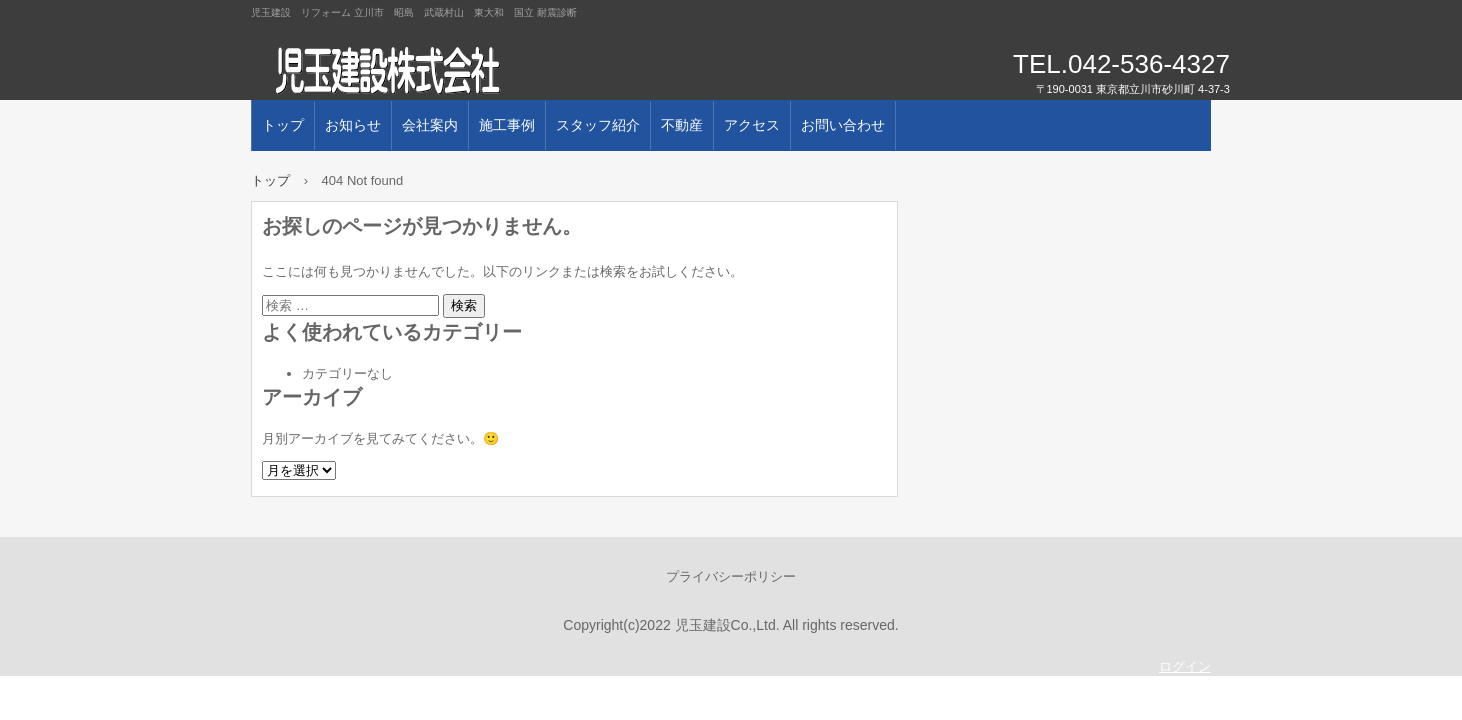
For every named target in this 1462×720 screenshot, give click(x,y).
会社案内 (430, 125)
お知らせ (353, 125)
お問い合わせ (843, 125)
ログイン (1185, 666)
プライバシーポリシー (731, 576)
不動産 (682, 125)
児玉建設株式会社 (481, 70)
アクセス (752, 125)
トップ (283, 125)
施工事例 (507, 125)
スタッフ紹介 (598, 125)
